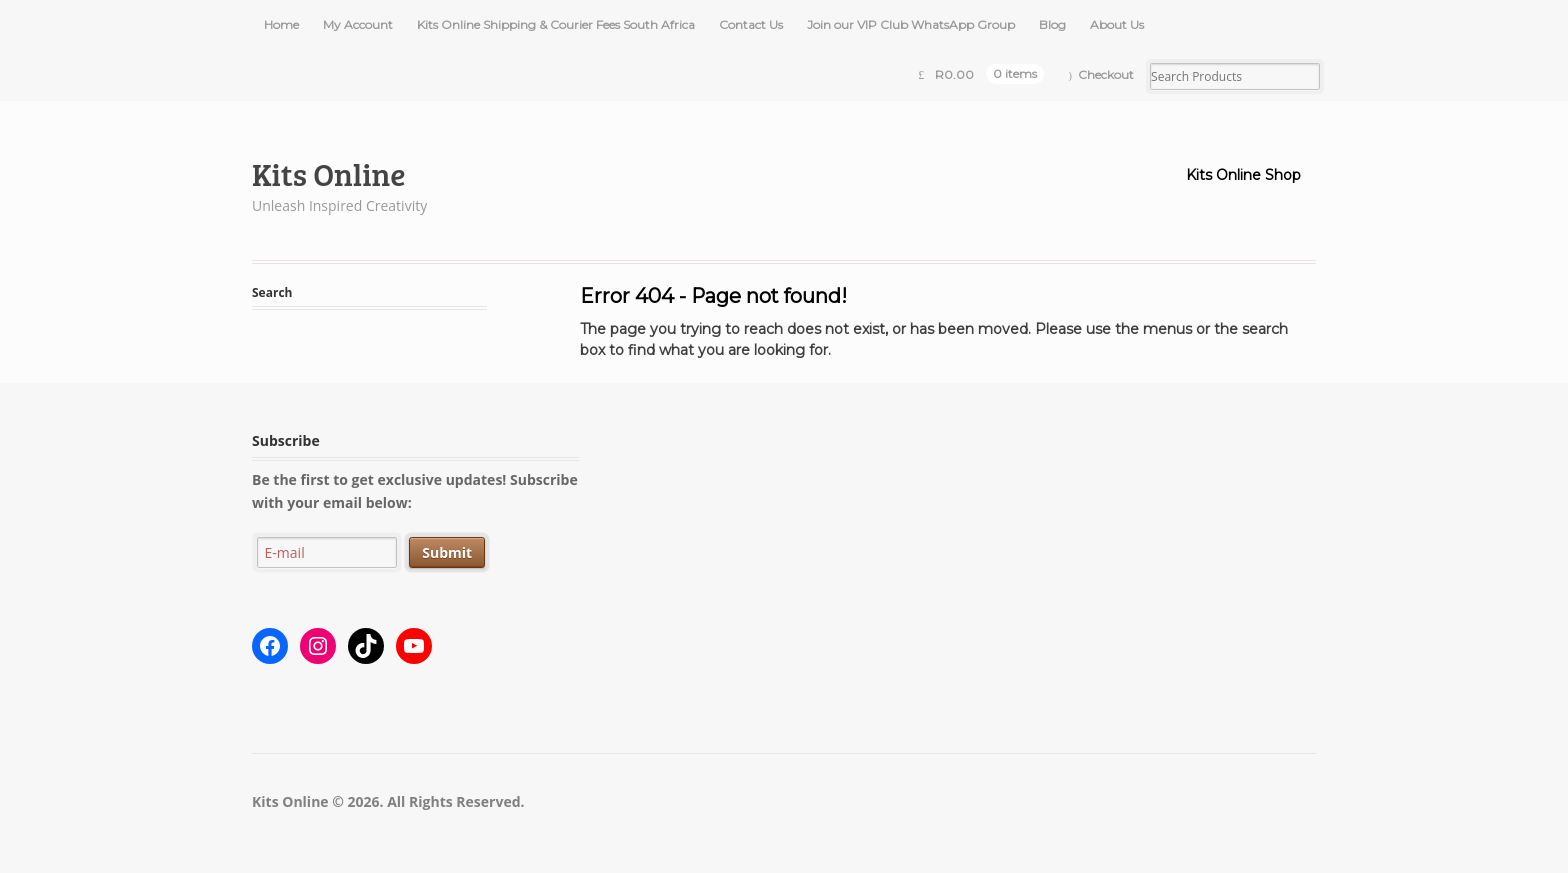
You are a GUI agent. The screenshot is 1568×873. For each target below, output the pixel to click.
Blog (1052, 24)
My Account (358, 24)
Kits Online (329, 173)
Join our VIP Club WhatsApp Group (911, 24)
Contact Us (751, 24)
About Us (1117, 24)
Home (281, 24)
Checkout (1106, 74)
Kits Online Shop (1243, 175)
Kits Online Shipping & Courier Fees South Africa (556, 24)
